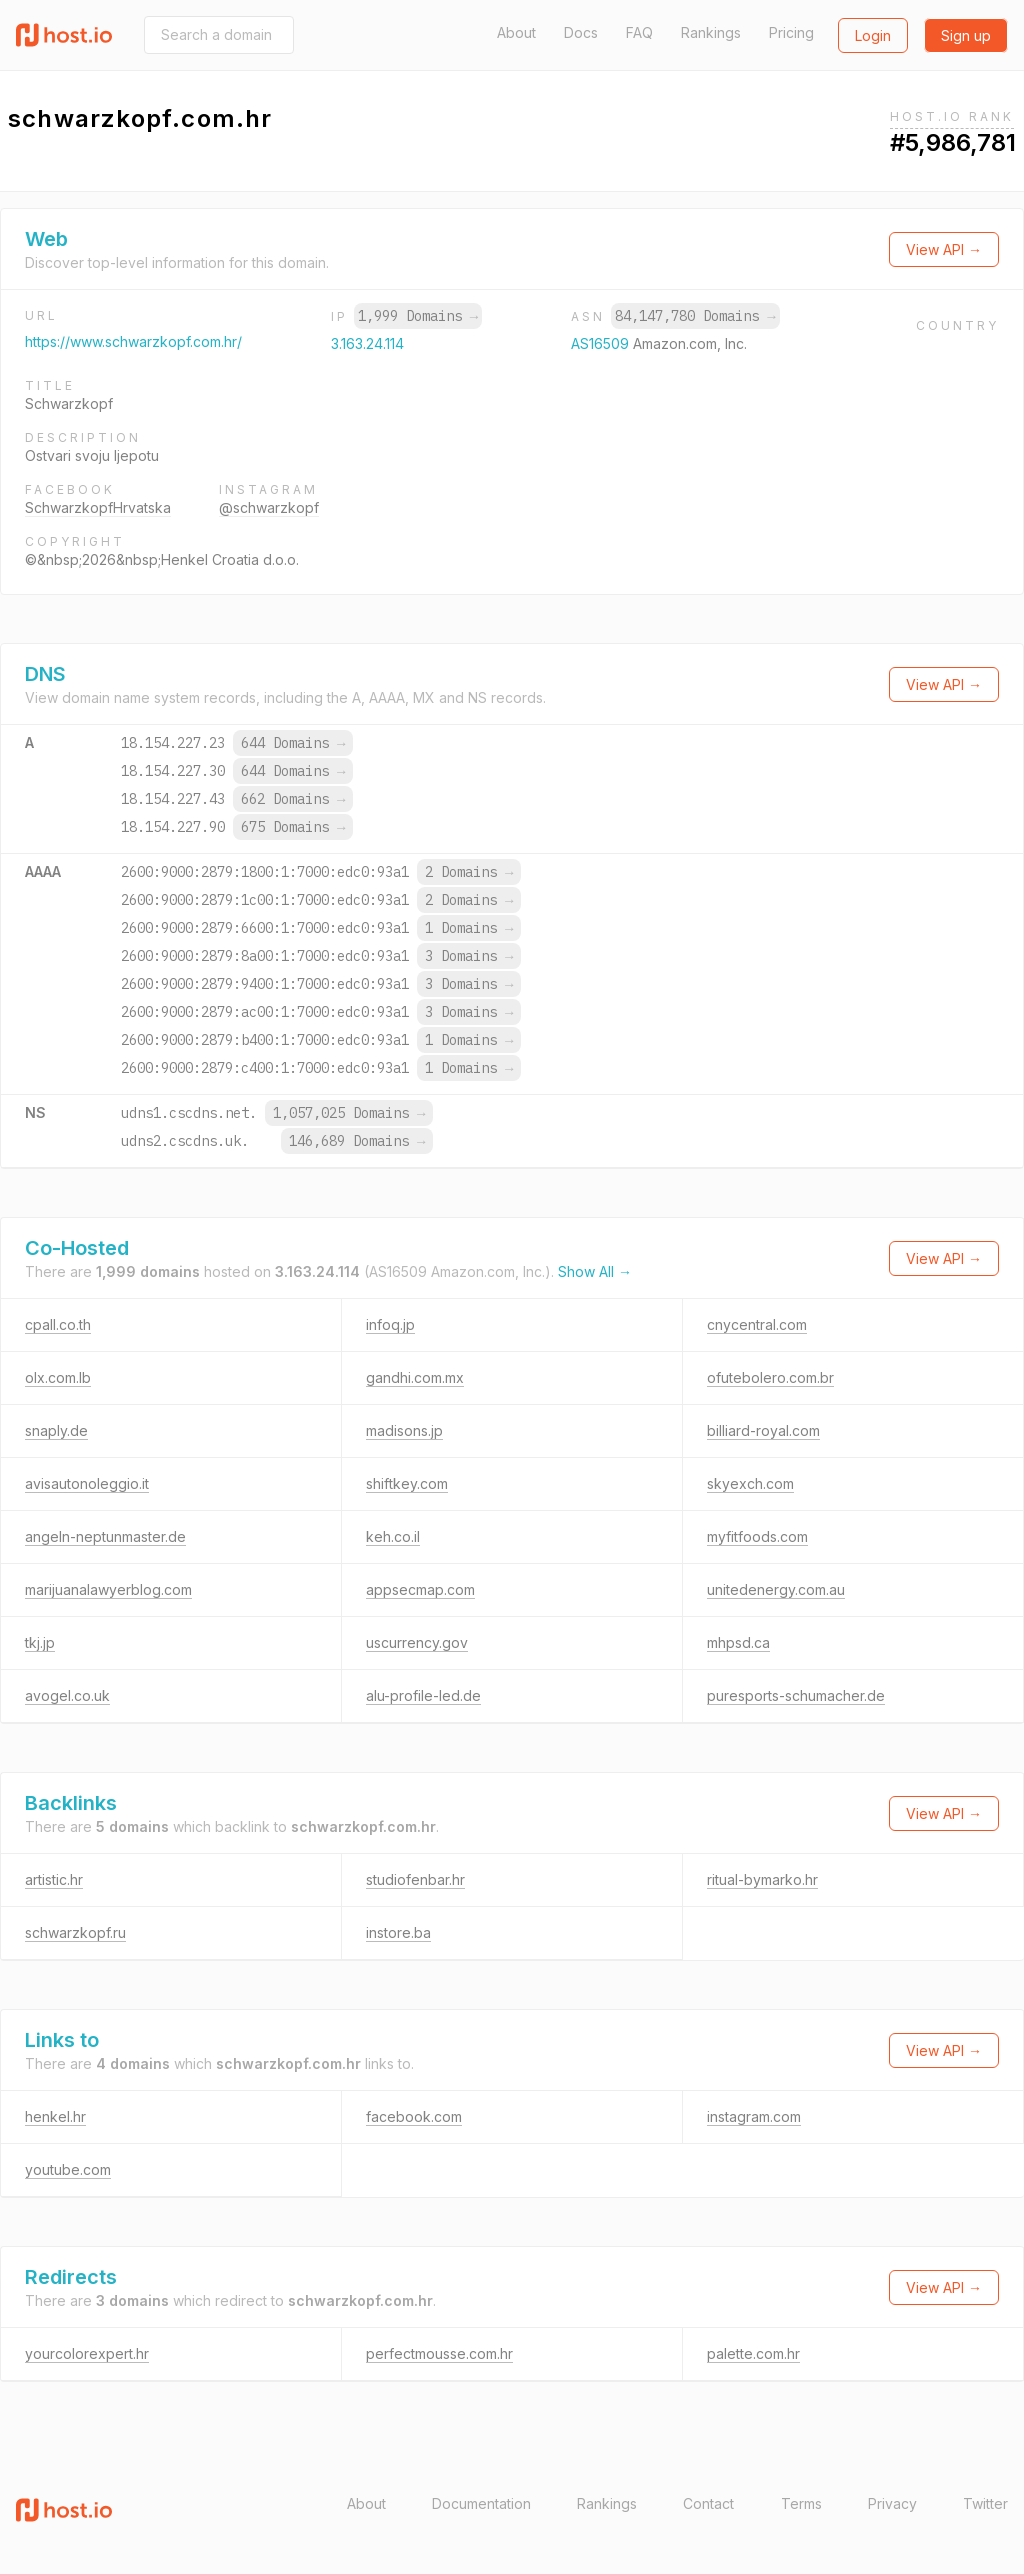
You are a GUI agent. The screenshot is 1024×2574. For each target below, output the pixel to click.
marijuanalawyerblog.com (108, 1589)
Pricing (791, 32)
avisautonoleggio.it (87, 1483)
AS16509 (602, 343)
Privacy (892, 2503)
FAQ (639, 32)
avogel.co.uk (67, 1695)
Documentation (481, 2503)
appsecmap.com (420, 1589)
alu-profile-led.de (423, 1695)
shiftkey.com (407, 1483)
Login (873, 35)
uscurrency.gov (417, 1642)
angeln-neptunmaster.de (105, 1536)
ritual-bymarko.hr (762, 1879)
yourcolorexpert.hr (87, 2353)
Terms (801, 2503)
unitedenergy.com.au (776, 1589)
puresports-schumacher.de (796, 1695)
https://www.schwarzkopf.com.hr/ (133, 341)
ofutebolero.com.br (770, 1377)
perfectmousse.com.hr (439, 2353)
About (516, 32)
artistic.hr (54, 1879)
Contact (708, 2503)
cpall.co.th (58, 1324)
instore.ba (398, 1932)
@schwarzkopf (269, 507)
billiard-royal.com (763, 1430)
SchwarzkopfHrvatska (98, 507)
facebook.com (414, 2116)
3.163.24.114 (367, 343)
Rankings (711, 32)
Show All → (595, 1271)
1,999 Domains (418, 316)
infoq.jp (390, 1324)
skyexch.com (750, 1483)
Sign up (966, 35)
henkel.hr (55, 2116)
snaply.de (56, 1430)
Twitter (985, 2503)
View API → (944, 249)
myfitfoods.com (757, 1536)
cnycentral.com (757, 1324)
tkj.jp (40, 1642)
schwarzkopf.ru (75, 1932)
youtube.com (68, 2169)
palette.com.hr (753, 2353)
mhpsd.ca (738, 1642)
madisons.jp (404, 1430)
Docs (581, 32)
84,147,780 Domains (695, 316)
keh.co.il (393, 1536)
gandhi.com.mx (415, 1377)
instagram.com (754, 2116)
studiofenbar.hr (415, 1879)
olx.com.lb (58, 1377)
